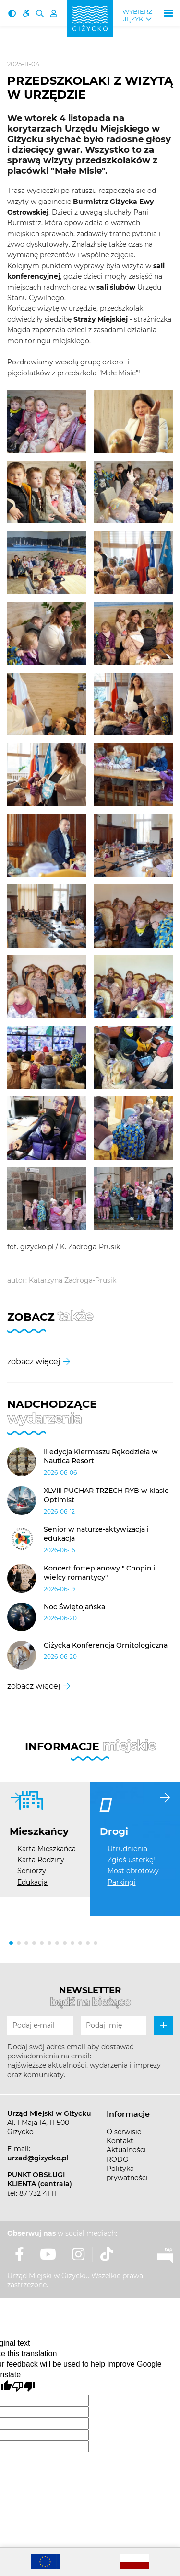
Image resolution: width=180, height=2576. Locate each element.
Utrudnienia (127, 1848)
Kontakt (120, 2140)
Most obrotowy (133, 1870)
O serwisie (124, 2131)
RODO (118, 2159)
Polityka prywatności (127, 2173)
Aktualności (126, 2150)
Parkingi (122, 1882)
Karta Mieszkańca (46, 1848)
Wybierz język (137, 15)
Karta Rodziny (40, 1859)
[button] (11, 1943)
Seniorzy (31, 1870)
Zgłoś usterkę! (131, 1859)
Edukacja (32, 1882)
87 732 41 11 (37, 2193)
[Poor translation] (23, 2387)
